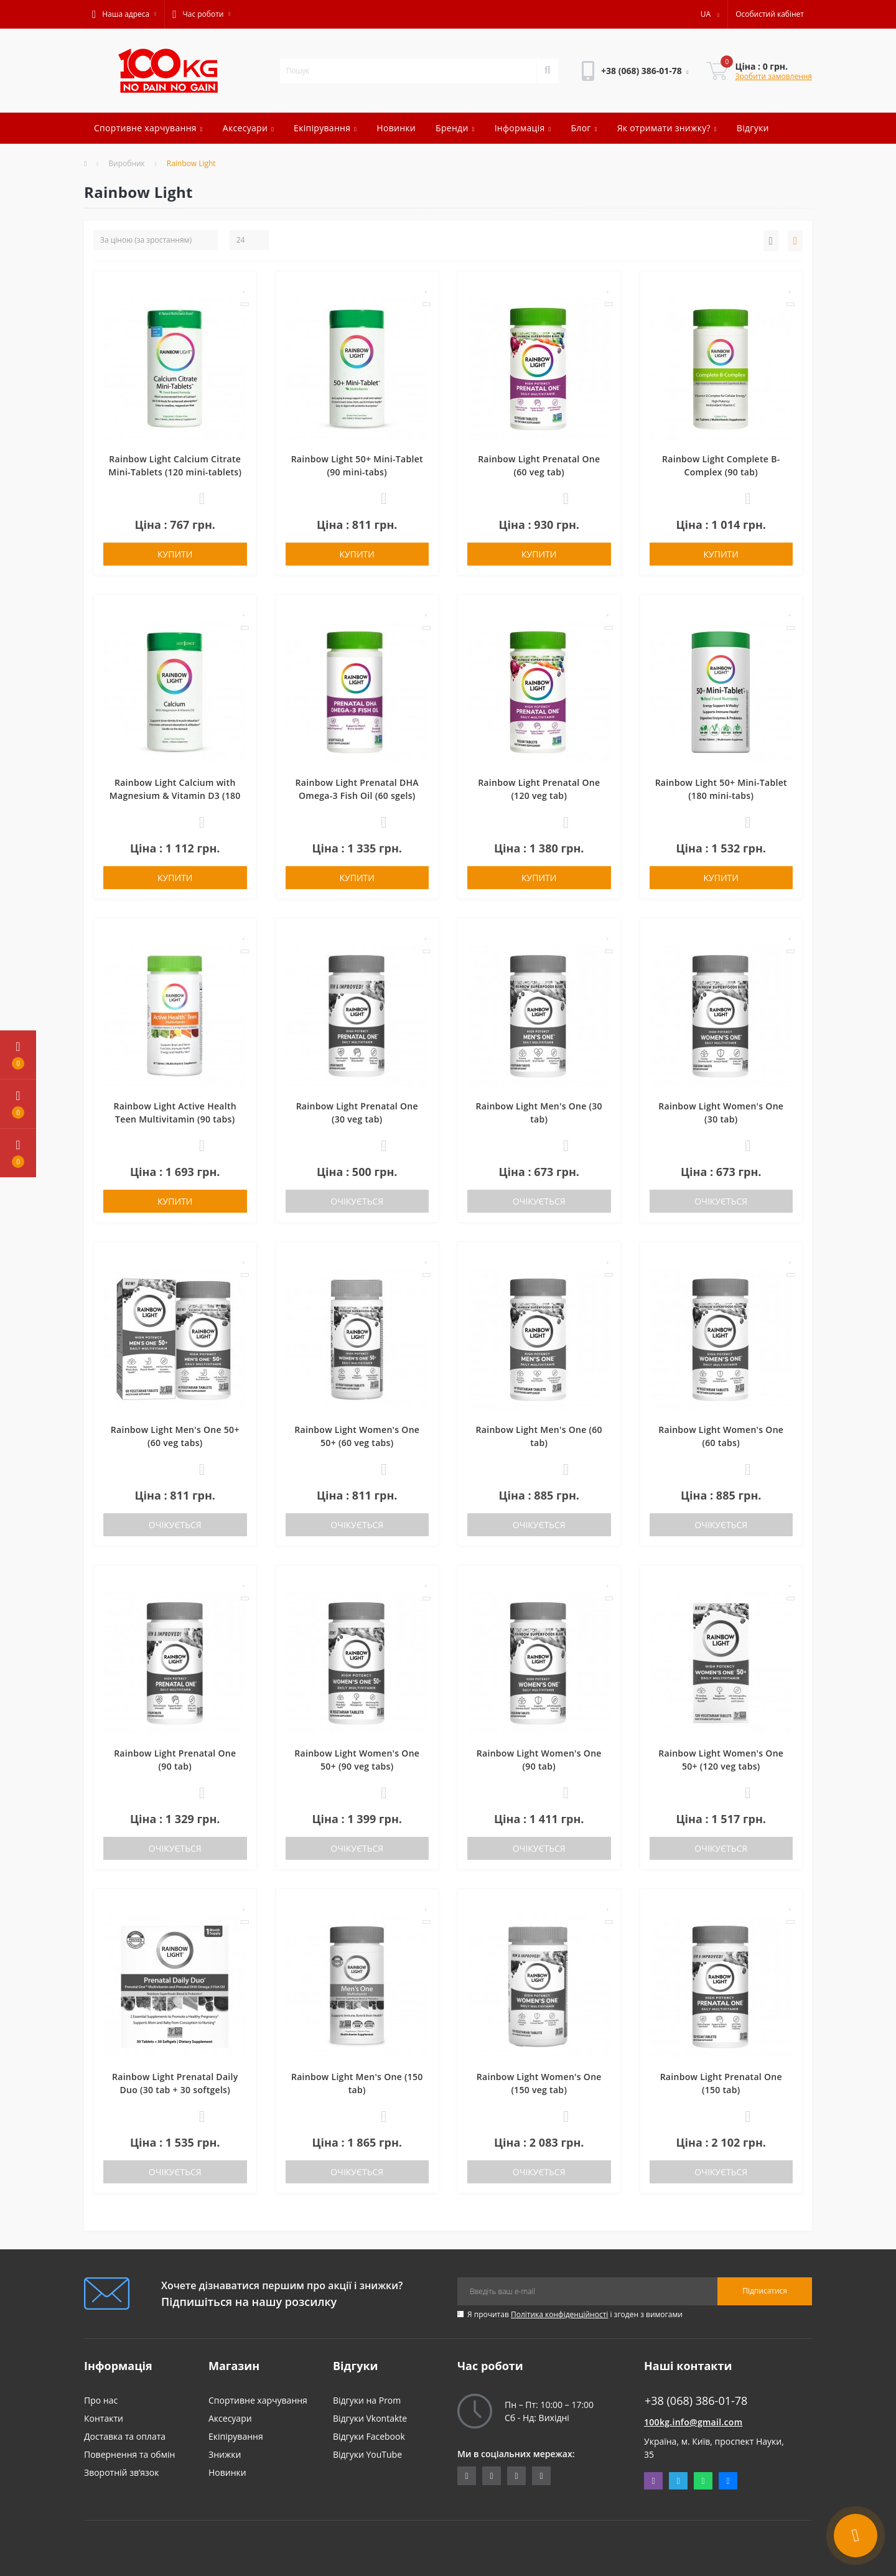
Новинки (396, 128)
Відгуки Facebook (369, 2436)
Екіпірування (325, 128)
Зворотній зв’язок (121, 2472)
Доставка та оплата (125, 2436)
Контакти (103, 2418)
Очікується (356, 1201)
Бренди (455, 128)
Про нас (101, 2400)
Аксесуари (248, 128)
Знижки (224, 2454)
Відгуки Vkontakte (370, 2418)
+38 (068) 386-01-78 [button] (696, 2401)
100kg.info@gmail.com (693, 2422)
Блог (584, 128)
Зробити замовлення (773, 76)
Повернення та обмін (129, 2454)
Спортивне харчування (148, 128)
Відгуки (753, 128)
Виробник (126, 163)
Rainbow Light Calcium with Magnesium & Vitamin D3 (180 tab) (175, 795)
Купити (174, 554)
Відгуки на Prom (367, 2400)
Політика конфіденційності (559, 2314)
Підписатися (764, 2290)
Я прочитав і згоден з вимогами (575, 2314)
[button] (124, 14)
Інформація (523, 128)
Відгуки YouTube (367, 2454)
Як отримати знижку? (667, 128)
